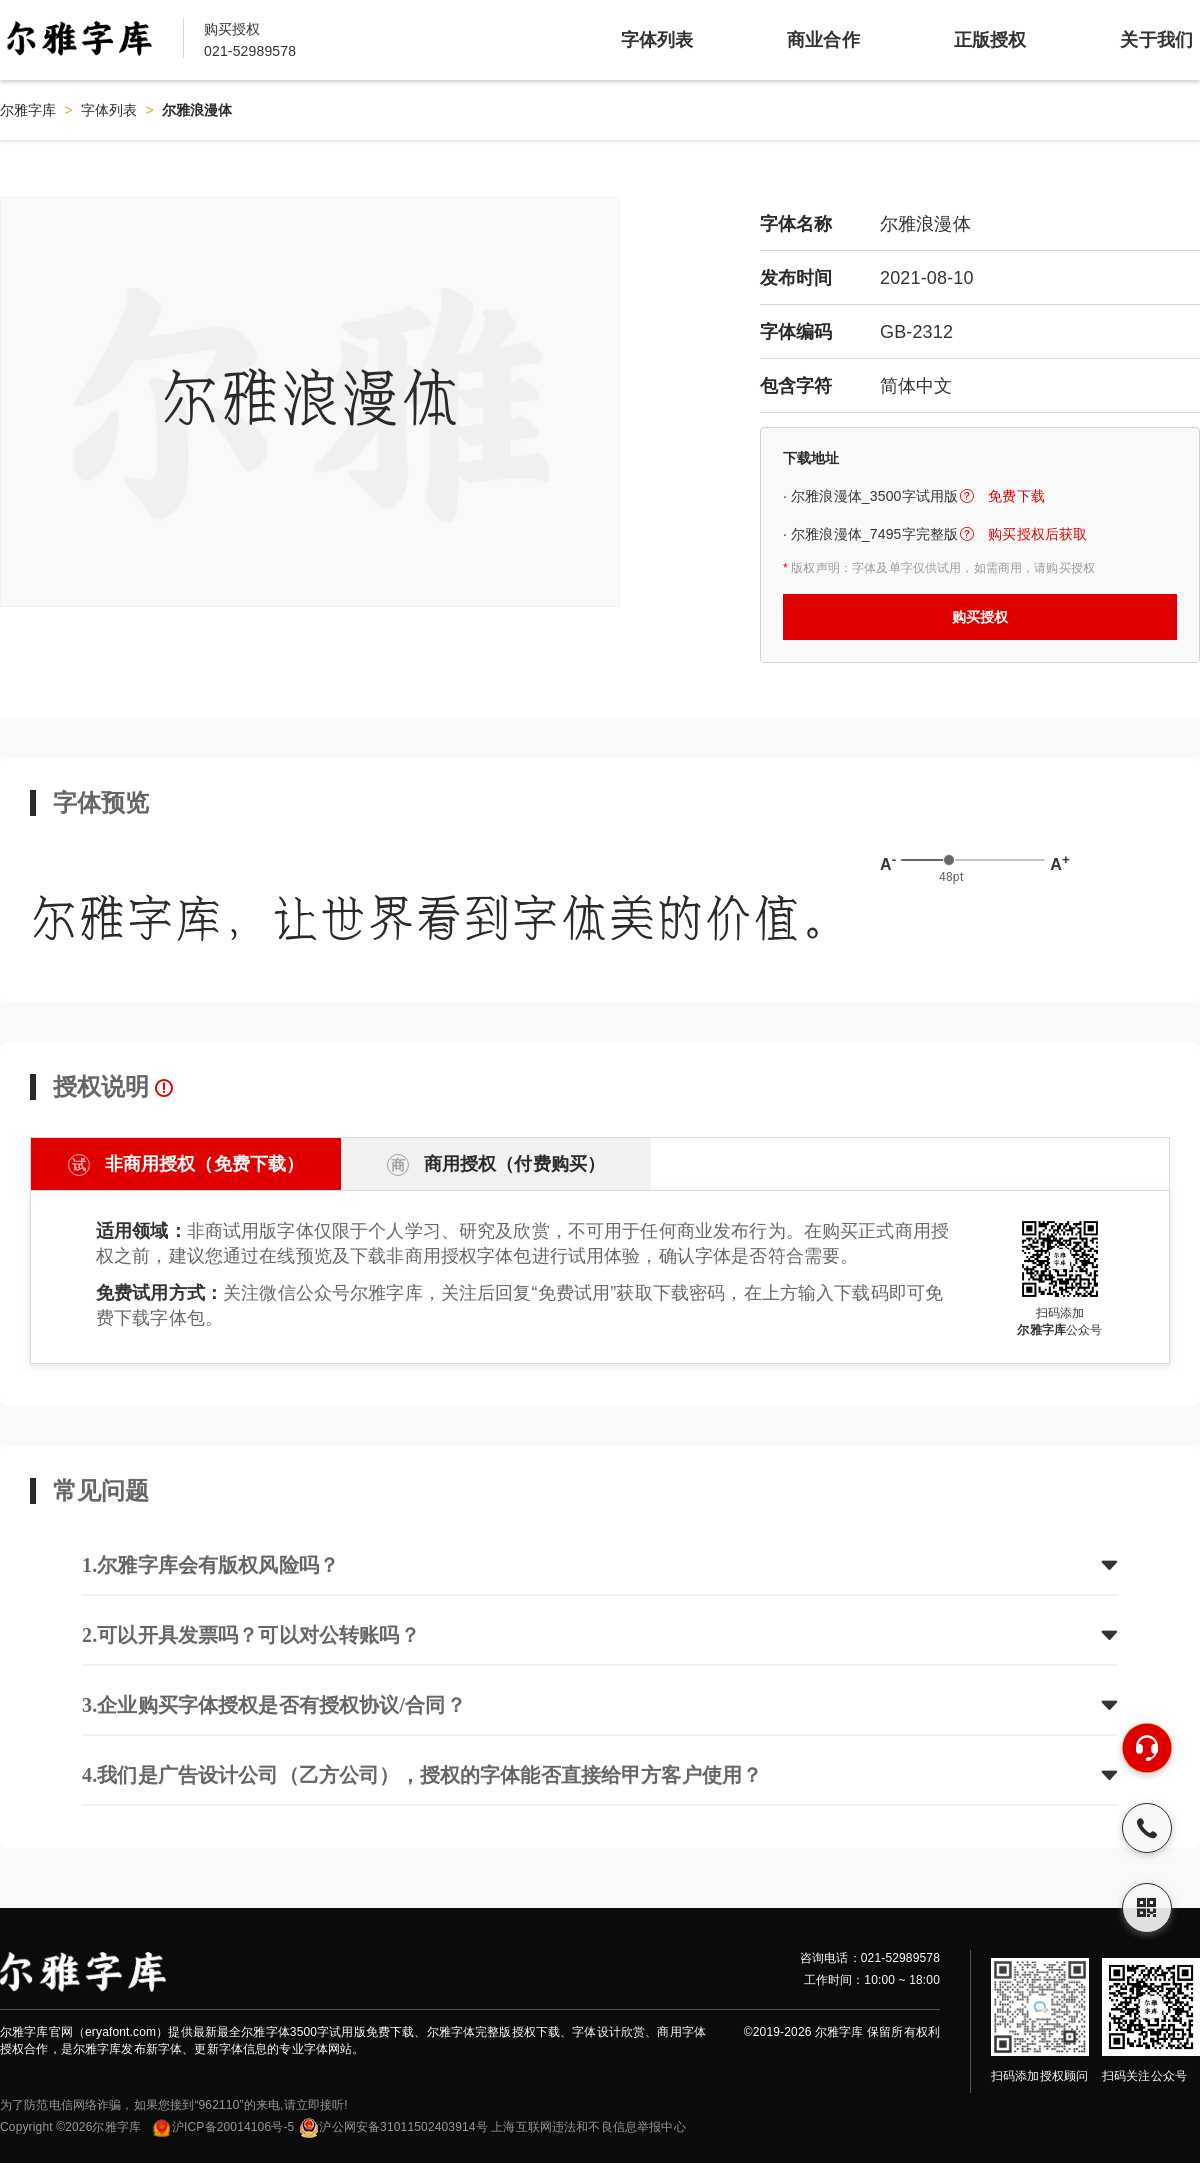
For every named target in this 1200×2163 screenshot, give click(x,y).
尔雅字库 (28, 110)
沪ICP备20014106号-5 (222, 2127)
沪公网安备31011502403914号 (393, 2127)
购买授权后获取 (1037, 534)
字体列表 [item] (657, 40)
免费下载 (1016, 496)
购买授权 (980, 617)
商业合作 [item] (823, 40)
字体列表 (109, 110)
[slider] (949, 860)
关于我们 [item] (1156, 40)
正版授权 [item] (990, 40)
